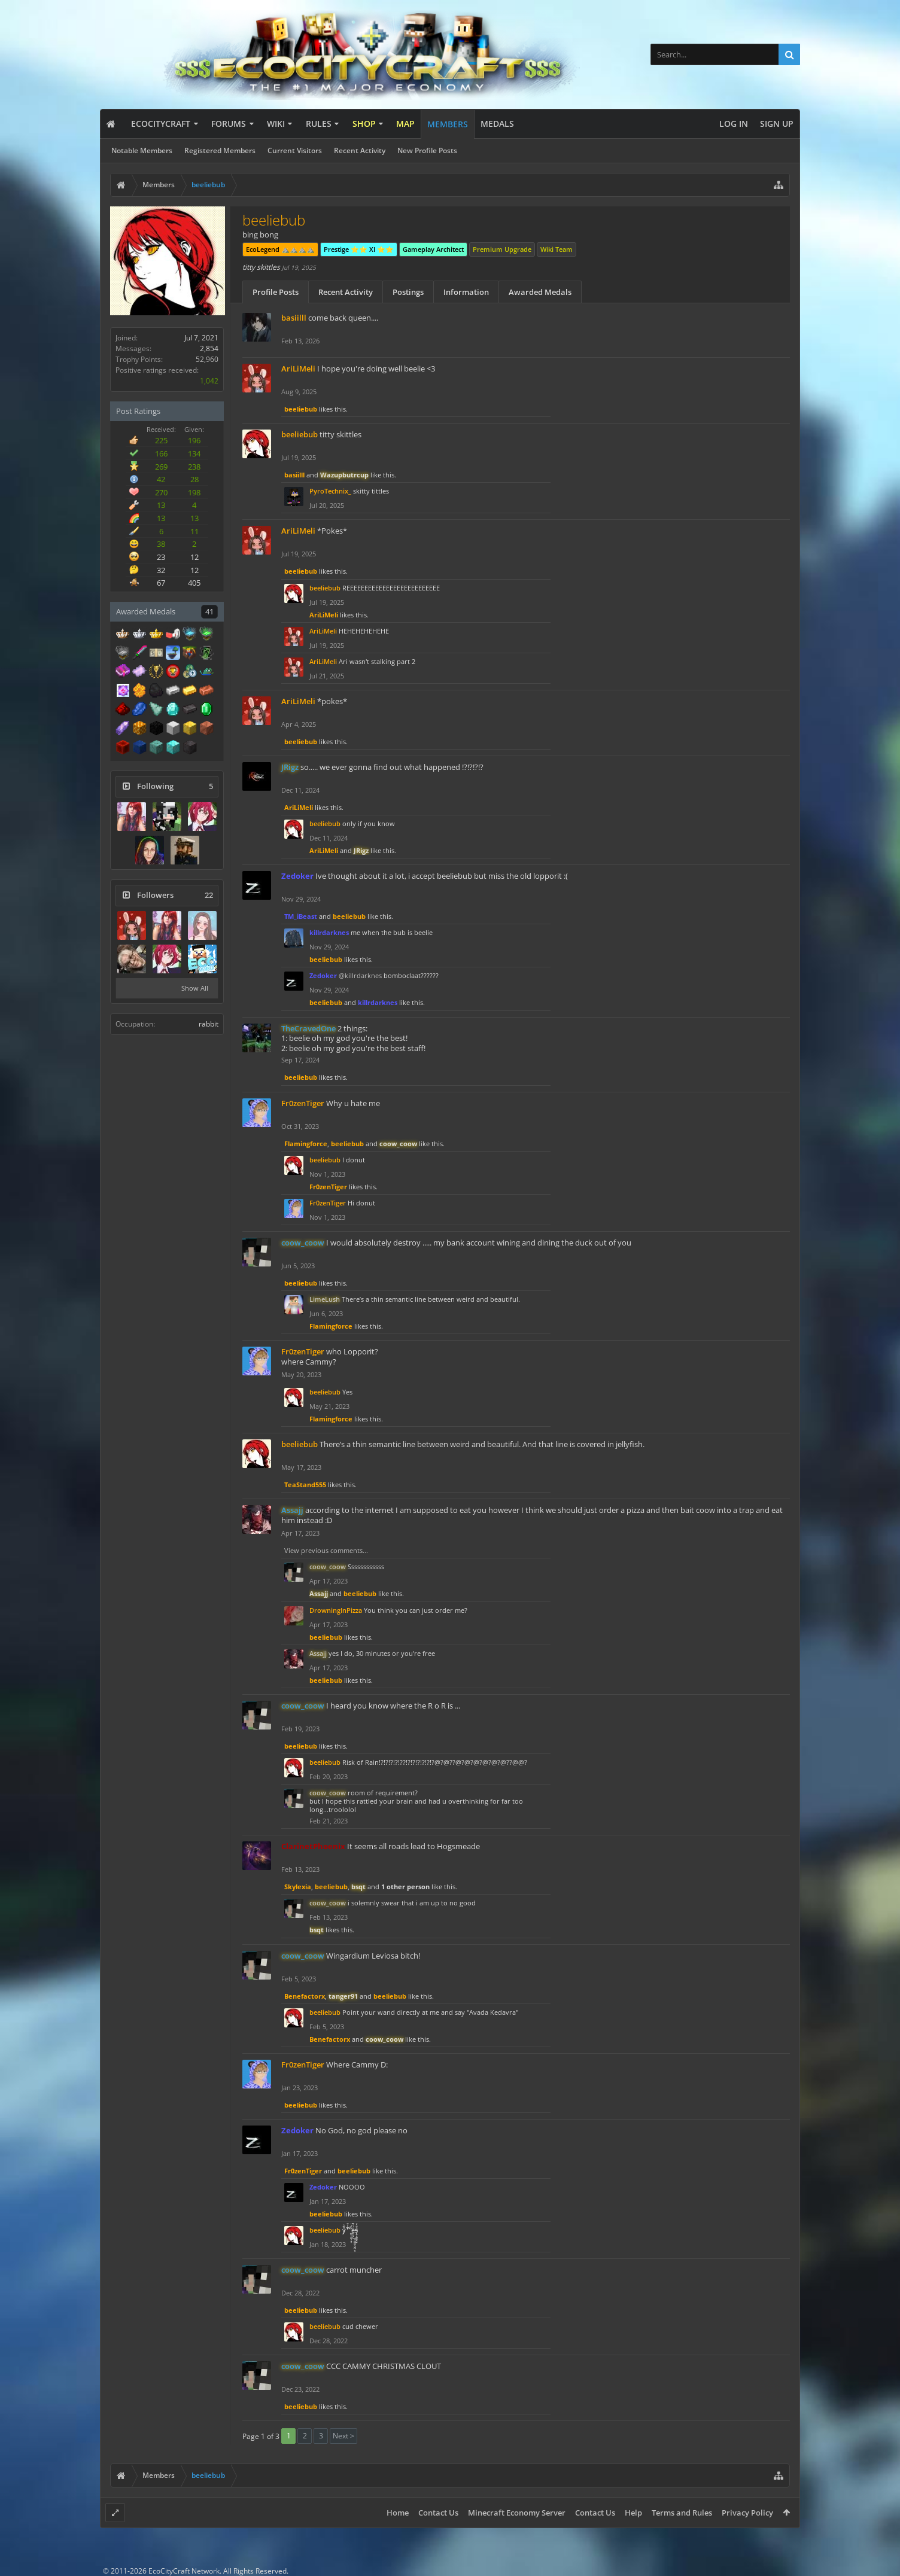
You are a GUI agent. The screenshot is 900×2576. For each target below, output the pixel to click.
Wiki (276, 123)
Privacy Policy (747, 2512)
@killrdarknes (360, 975)
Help (633, 2512)
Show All (194, 987)
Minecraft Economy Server (516, 2512)
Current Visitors (294, 150)
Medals (497, 123)
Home (398, 2512)
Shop (364, 123)
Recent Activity (359, 150)
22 (209, 895)
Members (447, 124)
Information (466, 292)
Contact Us (438, 2512)
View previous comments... (326, 1550)
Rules (319, 123)
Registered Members (220, 150)
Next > (343, 2436)
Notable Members (141, 150)
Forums (228, 123)
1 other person (405, 1886)
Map (405, 123)
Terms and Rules (682, 2512)
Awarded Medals (540, 292)
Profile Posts (276, 292)
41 (209, 611)
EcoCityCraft (160, 123)
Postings (408, 292)
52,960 (207, 359)
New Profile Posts (427, 150)
